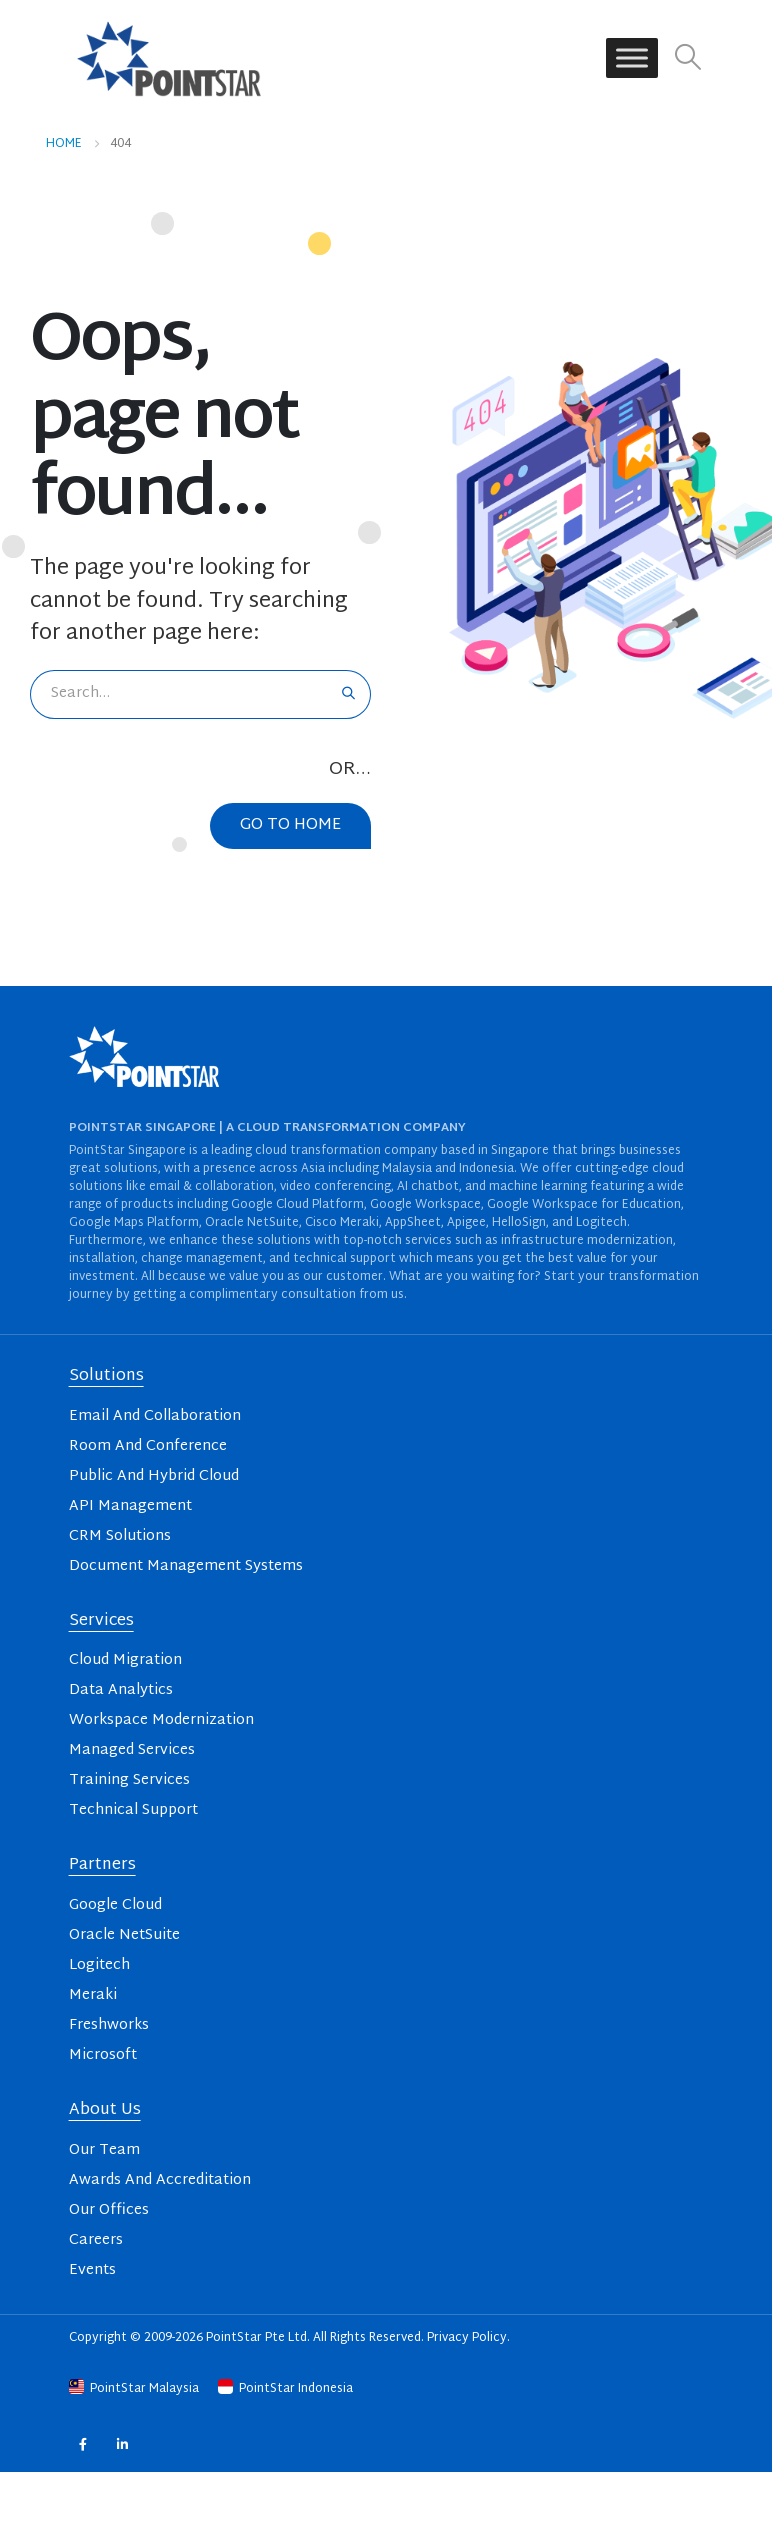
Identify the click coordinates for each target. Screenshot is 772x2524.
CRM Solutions (120, 1536)
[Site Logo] (169, 58)
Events (92, 2270)
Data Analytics (121, 1690)
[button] (687, 58)
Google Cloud (115, 1905)
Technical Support (133, 1810)
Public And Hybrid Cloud (154, 1476)
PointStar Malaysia (135, 2389)
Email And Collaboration (155, 1416)
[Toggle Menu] (632, 58)
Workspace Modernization (161, 1720)
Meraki (93, 1995)
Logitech (99, 1965)
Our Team (104, 2150)
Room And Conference (148, 1446)
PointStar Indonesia (285, 2389)
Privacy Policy (467, 2338)
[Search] (348, 694)
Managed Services (132, 1750)
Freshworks (109, 2025)
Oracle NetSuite (124, 1935)
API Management (130, 1506)
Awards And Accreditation (160, 2180)
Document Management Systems (186, 1566)
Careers (96, 2240)
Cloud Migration (125, 1660)
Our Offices (109, 2210)
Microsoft (103, 2055)
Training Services (129, 1780)
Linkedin (122, 2443)
